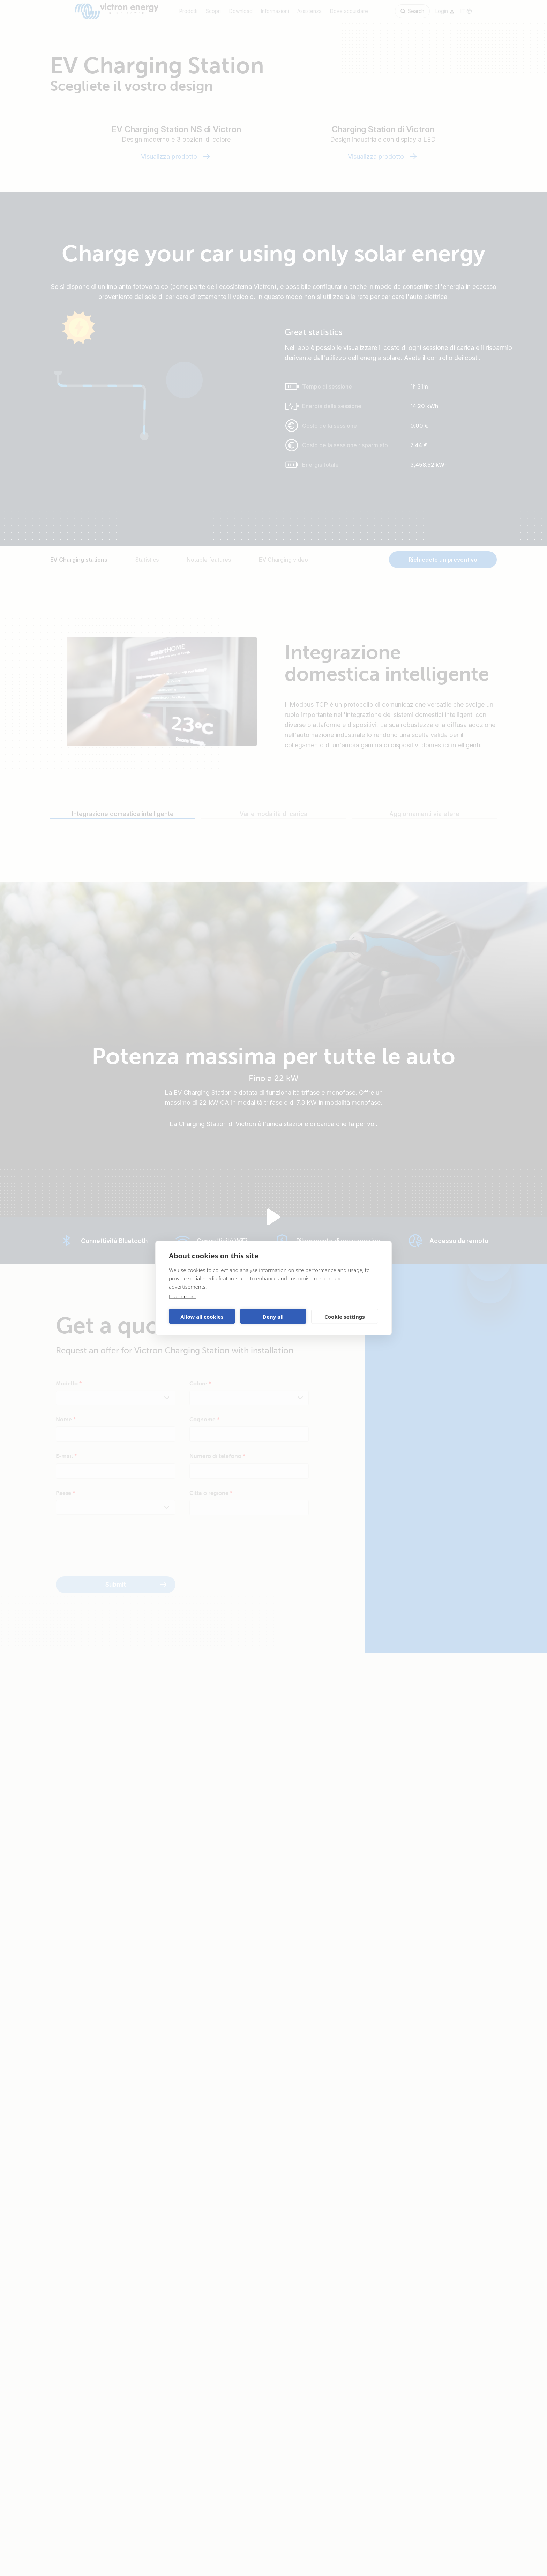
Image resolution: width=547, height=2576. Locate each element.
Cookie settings (344, 1316)
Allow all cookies (202, 1316)
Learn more (182, 1296)
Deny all (273, 1316)
